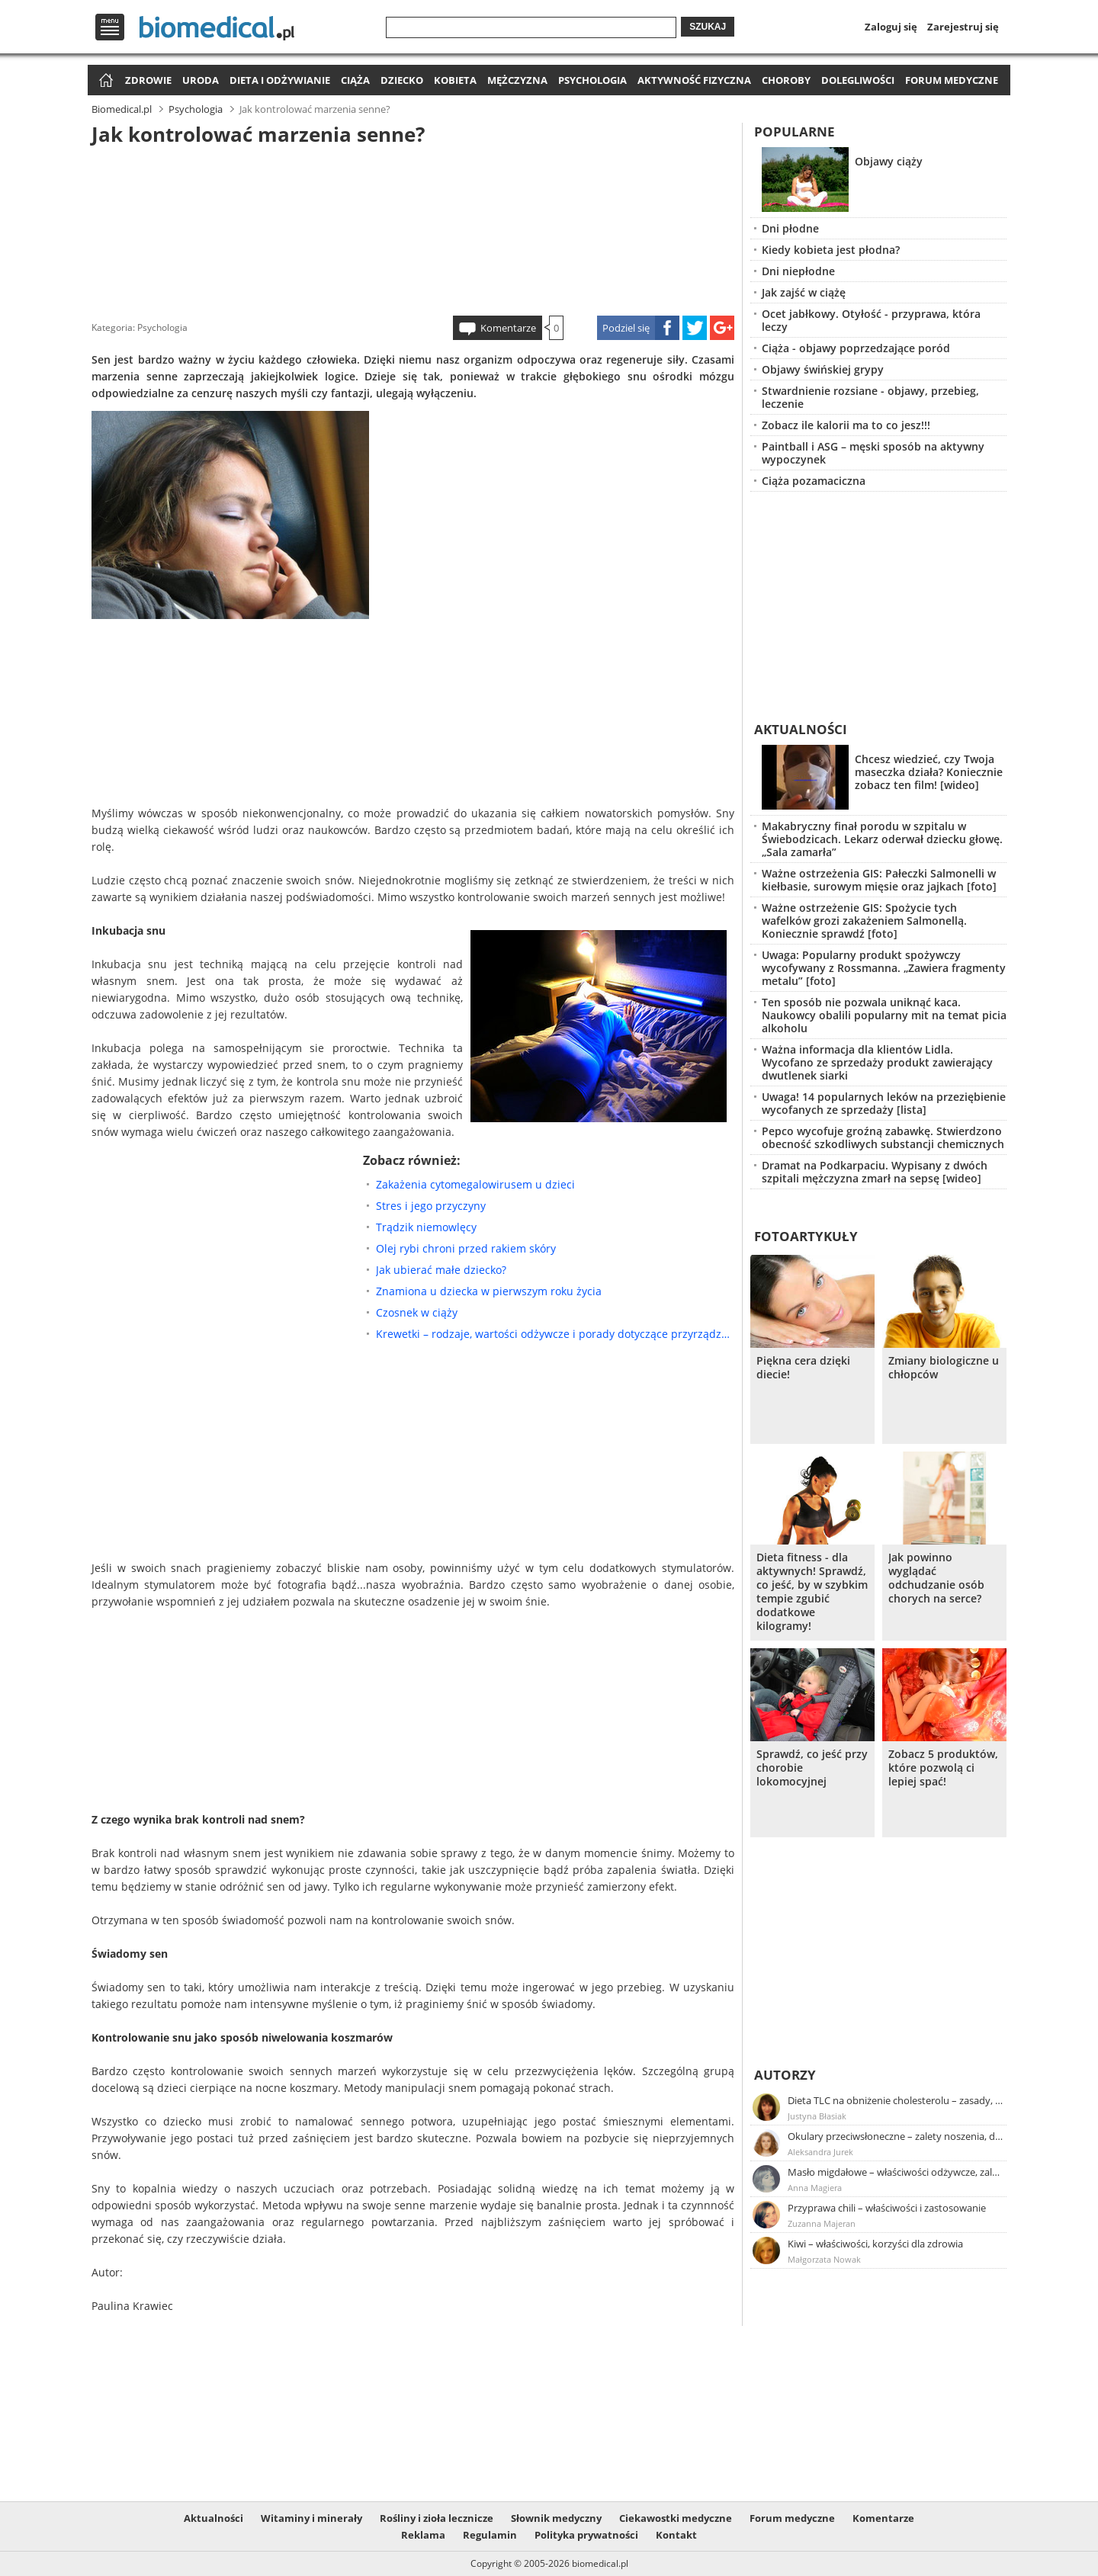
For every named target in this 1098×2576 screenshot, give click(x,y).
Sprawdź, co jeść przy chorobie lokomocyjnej (812, 1767)
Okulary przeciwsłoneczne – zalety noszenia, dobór (896, 2136)
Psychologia (592, 80)
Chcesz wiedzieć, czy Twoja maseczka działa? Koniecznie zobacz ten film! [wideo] (929, 772)
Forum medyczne (951, 80)
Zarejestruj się (963, 27)
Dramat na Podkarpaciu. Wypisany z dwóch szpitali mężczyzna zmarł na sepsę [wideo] (874, 1171)
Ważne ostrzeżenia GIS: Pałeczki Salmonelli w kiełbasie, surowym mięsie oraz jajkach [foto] (879, 879)
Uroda (200, 80)
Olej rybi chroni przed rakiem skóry (466, 1248)
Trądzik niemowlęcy (426, 1227)
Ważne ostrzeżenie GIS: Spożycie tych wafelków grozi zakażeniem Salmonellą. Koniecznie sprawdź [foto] (864, 920)
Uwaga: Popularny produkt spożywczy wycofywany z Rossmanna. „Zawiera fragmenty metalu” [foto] (884, 968)
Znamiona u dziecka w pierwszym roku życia (489, 1291)
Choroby (786, 80)
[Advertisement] (413, 228)
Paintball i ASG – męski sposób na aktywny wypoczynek (873, 453)
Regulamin (490, 2535)
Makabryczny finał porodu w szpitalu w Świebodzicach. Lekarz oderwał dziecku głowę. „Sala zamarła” (882, 839)
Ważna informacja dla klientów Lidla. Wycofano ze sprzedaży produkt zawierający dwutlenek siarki (877, 1062)
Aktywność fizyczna (694, 80)
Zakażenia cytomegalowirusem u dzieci (475, 1184)
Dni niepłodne (798, 271)
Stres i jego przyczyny (431, 1205)
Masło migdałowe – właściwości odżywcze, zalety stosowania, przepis (896, 2172)
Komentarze (508, 328)
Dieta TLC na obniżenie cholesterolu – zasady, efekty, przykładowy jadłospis (896, 2100)
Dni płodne (790, 228)
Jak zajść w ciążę (804, 292)
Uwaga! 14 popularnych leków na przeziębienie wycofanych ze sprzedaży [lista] (884, 1103)
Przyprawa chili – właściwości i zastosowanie (887, 2208)
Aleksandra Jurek (820, 2151)
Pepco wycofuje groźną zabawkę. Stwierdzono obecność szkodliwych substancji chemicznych (883, 1137)
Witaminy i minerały (311, 2518)
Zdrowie (148, 80)
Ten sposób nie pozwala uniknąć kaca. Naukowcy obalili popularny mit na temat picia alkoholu (884, 1015)
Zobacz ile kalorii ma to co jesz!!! (846, 425)
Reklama (423, 2535)
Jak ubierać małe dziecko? (441, 1269)
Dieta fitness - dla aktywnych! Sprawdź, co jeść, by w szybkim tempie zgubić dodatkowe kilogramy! (812, 1592)
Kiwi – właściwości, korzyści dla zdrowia (875, 2243)
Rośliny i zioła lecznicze (436, 2518)
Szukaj (707, 26)
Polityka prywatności (586, 2535)
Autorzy (785, 2075)
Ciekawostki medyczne (675, 2518)
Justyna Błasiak (817, 2116)
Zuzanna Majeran (822, 2223)
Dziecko (401, 80)
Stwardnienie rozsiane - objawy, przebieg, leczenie (870, 397)
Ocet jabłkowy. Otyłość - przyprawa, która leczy (871, 320)
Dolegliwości (857, 80)
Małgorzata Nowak (824, 2259)
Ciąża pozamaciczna (813, 480)
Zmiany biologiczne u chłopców (943, 1367)
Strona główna (104, 81)
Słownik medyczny (556, 2518)
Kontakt (676, 2535)
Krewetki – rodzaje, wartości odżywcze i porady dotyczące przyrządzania (555, 1333)
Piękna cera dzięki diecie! (803, 1367)
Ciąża (355, 80)
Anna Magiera (815, 2187)
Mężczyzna (517, 80)
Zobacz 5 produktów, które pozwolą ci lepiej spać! (943, 1767)
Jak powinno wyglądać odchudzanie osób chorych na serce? (936, 1578)
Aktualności (800, 729)
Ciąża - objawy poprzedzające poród (856, 348)
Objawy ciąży (889, 161)
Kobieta (455, 80)
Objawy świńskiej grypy (823, 369)
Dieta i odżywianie (280, 80)
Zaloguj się (891, 27)
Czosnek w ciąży (417, 1312)
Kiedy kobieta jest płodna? (831, 249)
